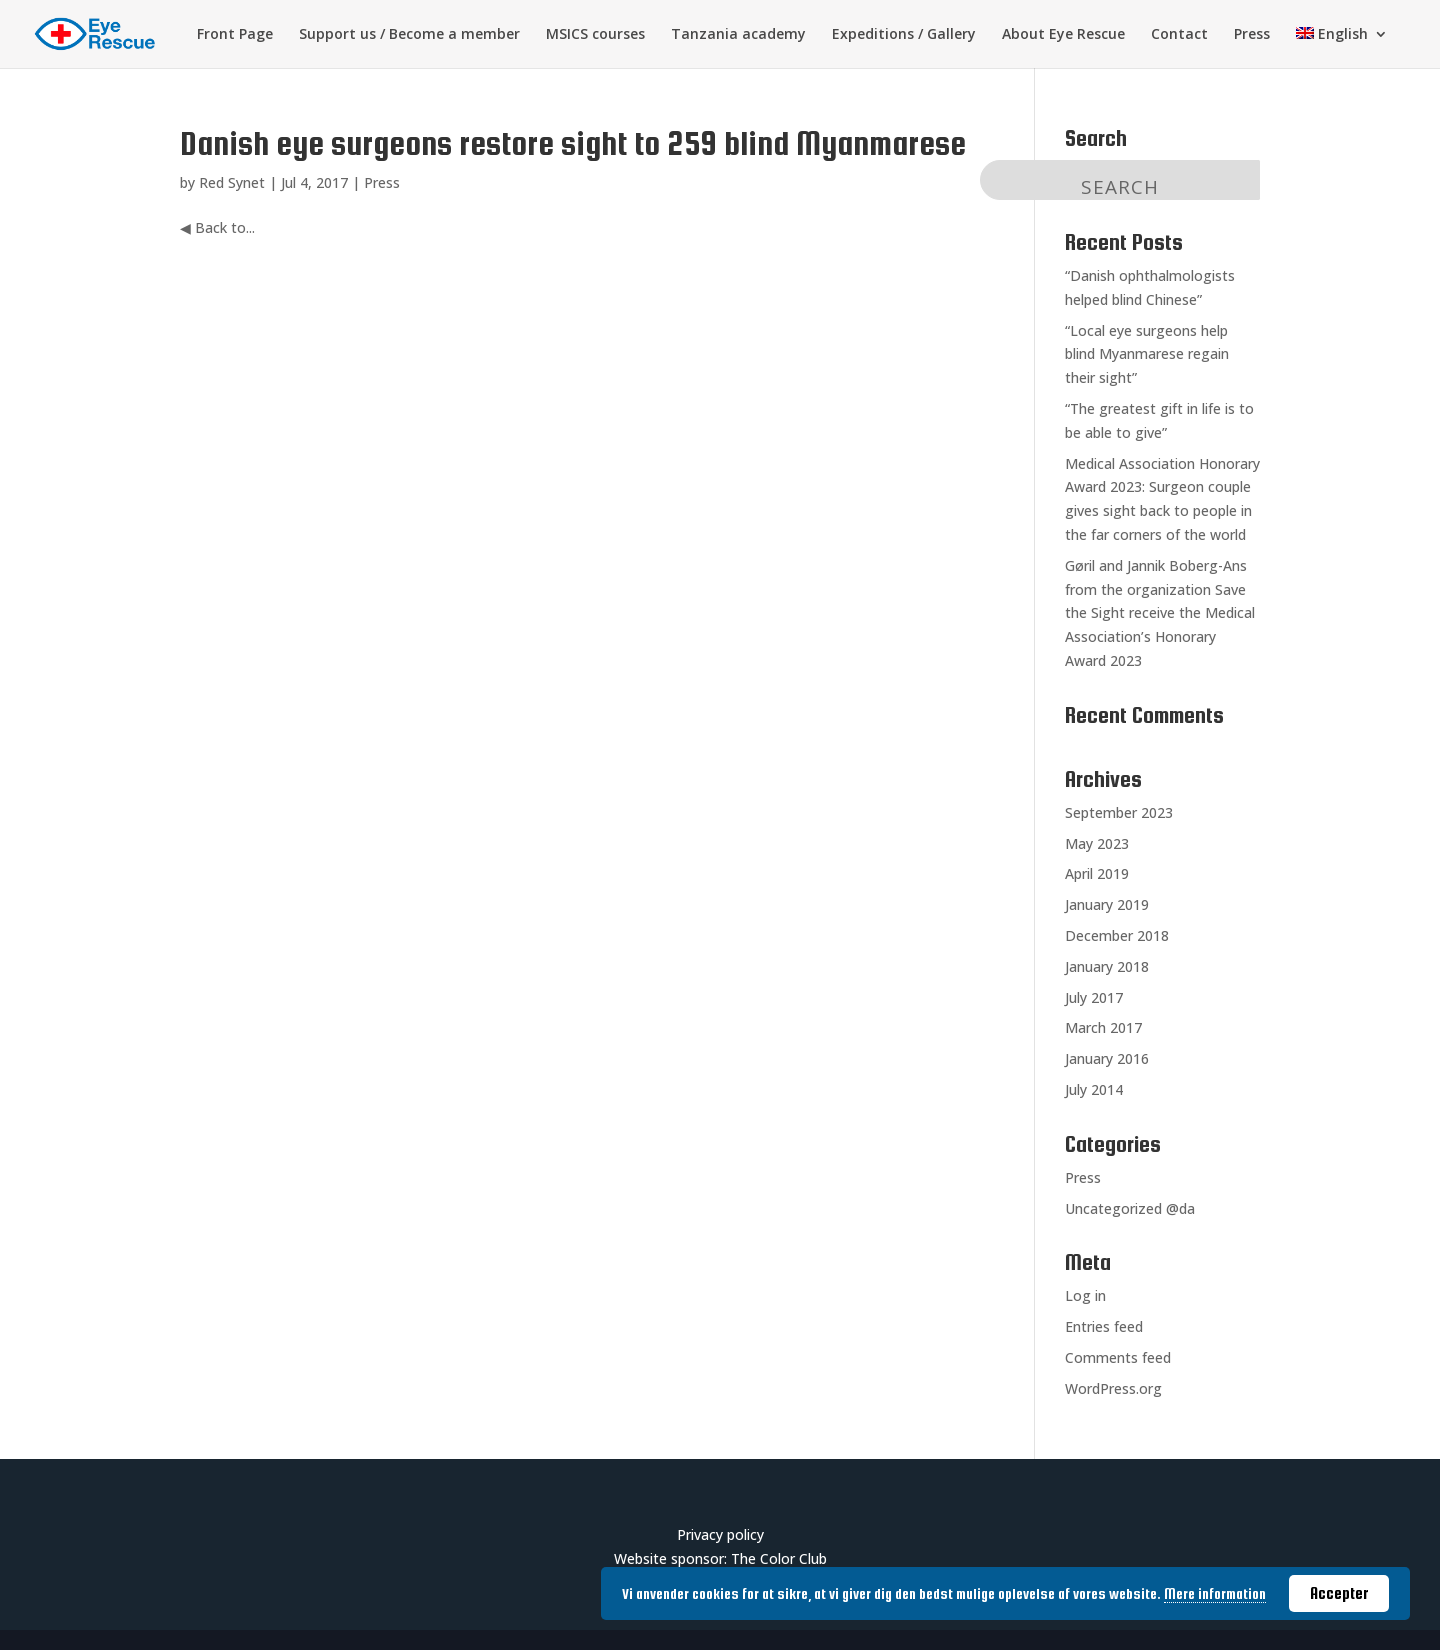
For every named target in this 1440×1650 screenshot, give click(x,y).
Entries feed (1104, 1326)
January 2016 (1107, 1058)
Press (1252, 35)
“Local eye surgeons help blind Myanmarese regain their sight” (1147, 354)
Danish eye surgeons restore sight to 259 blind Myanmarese (573, 143)
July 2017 (1094, 997)
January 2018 (1107, 966)
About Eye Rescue (1063, 35)
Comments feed (1118, 1357)
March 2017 (1103, 1027)
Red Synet (232, 182)
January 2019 (1107, 904)
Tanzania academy (738, 35)
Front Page (235, 35)
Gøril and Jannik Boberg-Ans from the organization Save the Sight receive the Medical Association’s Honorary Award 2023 (1160, 613)
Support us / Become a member (409, 35)
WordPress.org (1113, 1388)
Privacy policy (720, 1534)
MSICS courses (595, 35)
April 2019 (1097, 873)
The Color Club (779, 1558)
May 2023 (1097, 843)
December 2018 (1117, 935)
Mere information (1215, 1594)
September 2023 (1119, 812)
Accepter (1339, 1593)
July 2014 (1094, 1089)
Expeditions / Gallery (904, 35)
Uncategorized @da (1130, 1208)
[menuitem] (1342, 47)
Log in (1085, 1295)
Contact (1179, 35)
